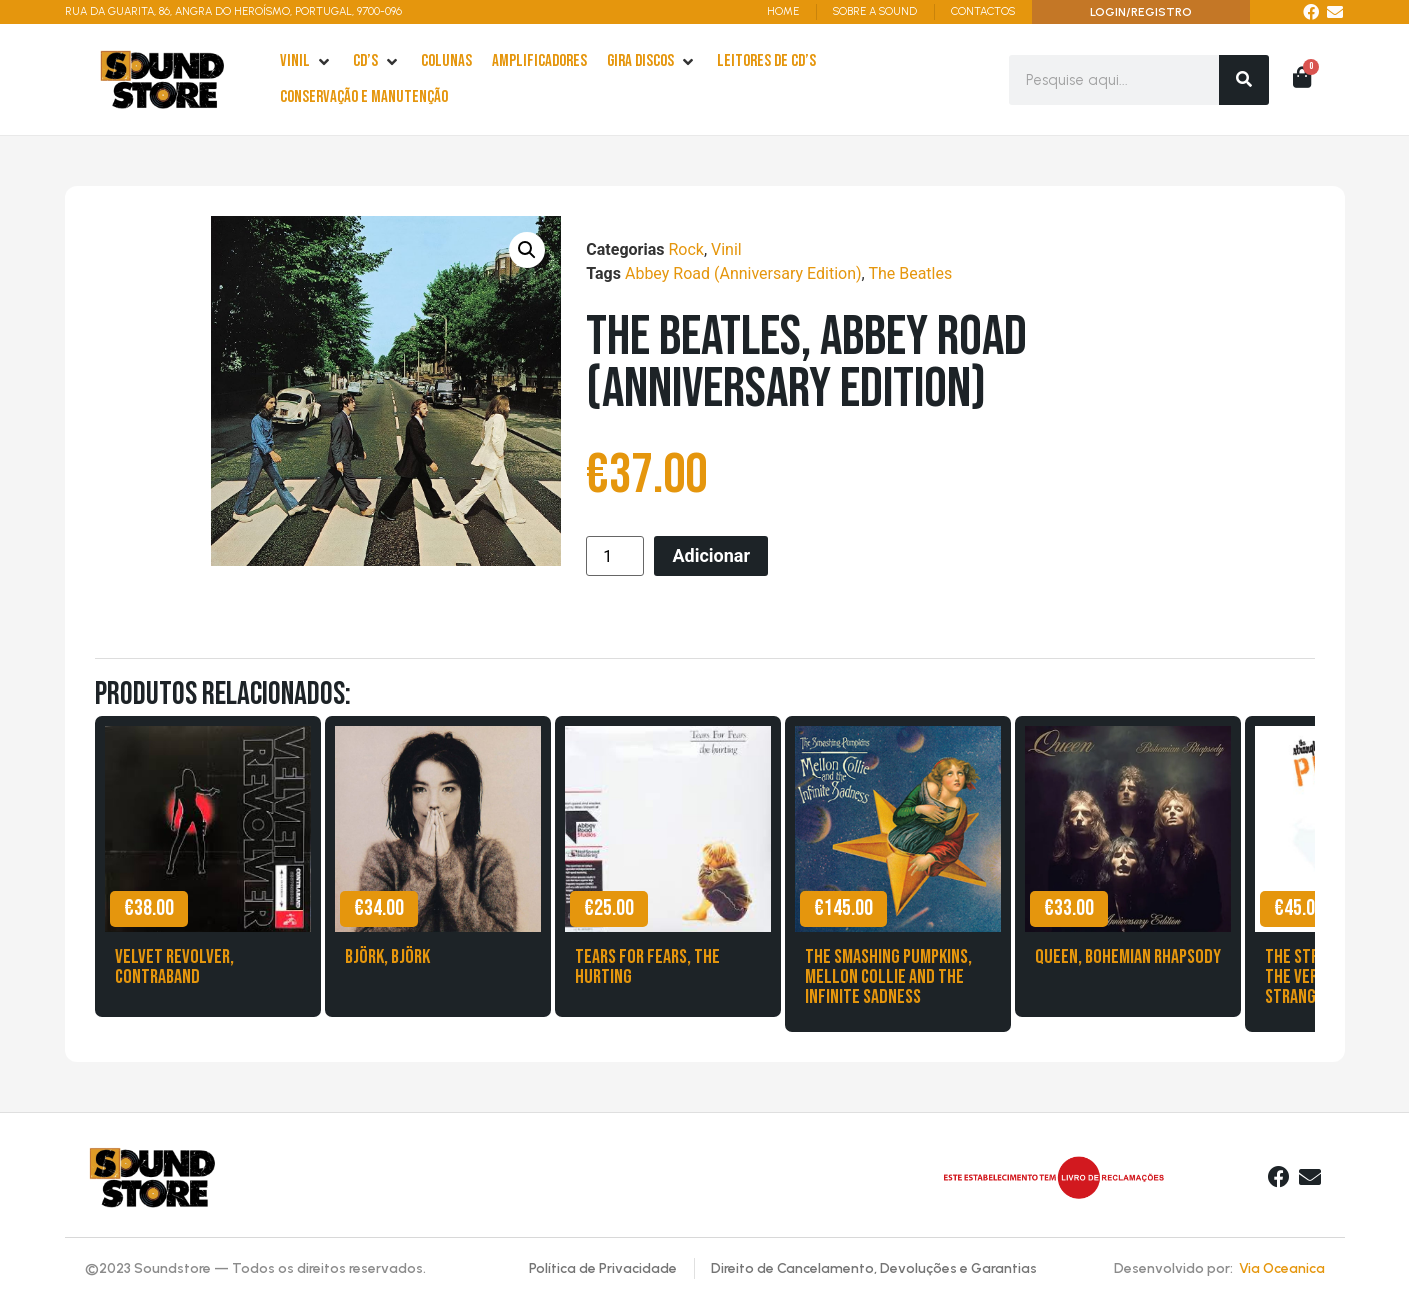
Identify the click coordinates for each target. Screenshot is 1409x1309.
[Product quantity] (615, 556)
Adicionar (711, 555)
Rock (685, 249)
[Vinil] (306, 62)
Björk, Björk (387, 957)
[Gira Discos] (652, 62)
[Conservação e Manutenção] (364, 98)
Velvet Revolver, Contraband (174, 967)
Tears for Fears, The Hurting (647, 967)
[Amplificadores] (539, 62)
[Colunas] (446, 62)
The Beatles (910, 273)
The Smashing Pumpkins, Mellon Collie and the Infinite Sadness (888, 977)
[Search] (1244, 80)
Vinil (726, 249)
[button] (527, 250)
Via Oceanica (1282, 1268)
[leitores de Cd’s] (766, 62)
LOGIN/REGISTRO (1141, 12)
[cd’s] (377, 62)
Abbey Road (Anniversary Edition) (743, 273)
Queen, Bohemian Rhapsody (1128, 957)
